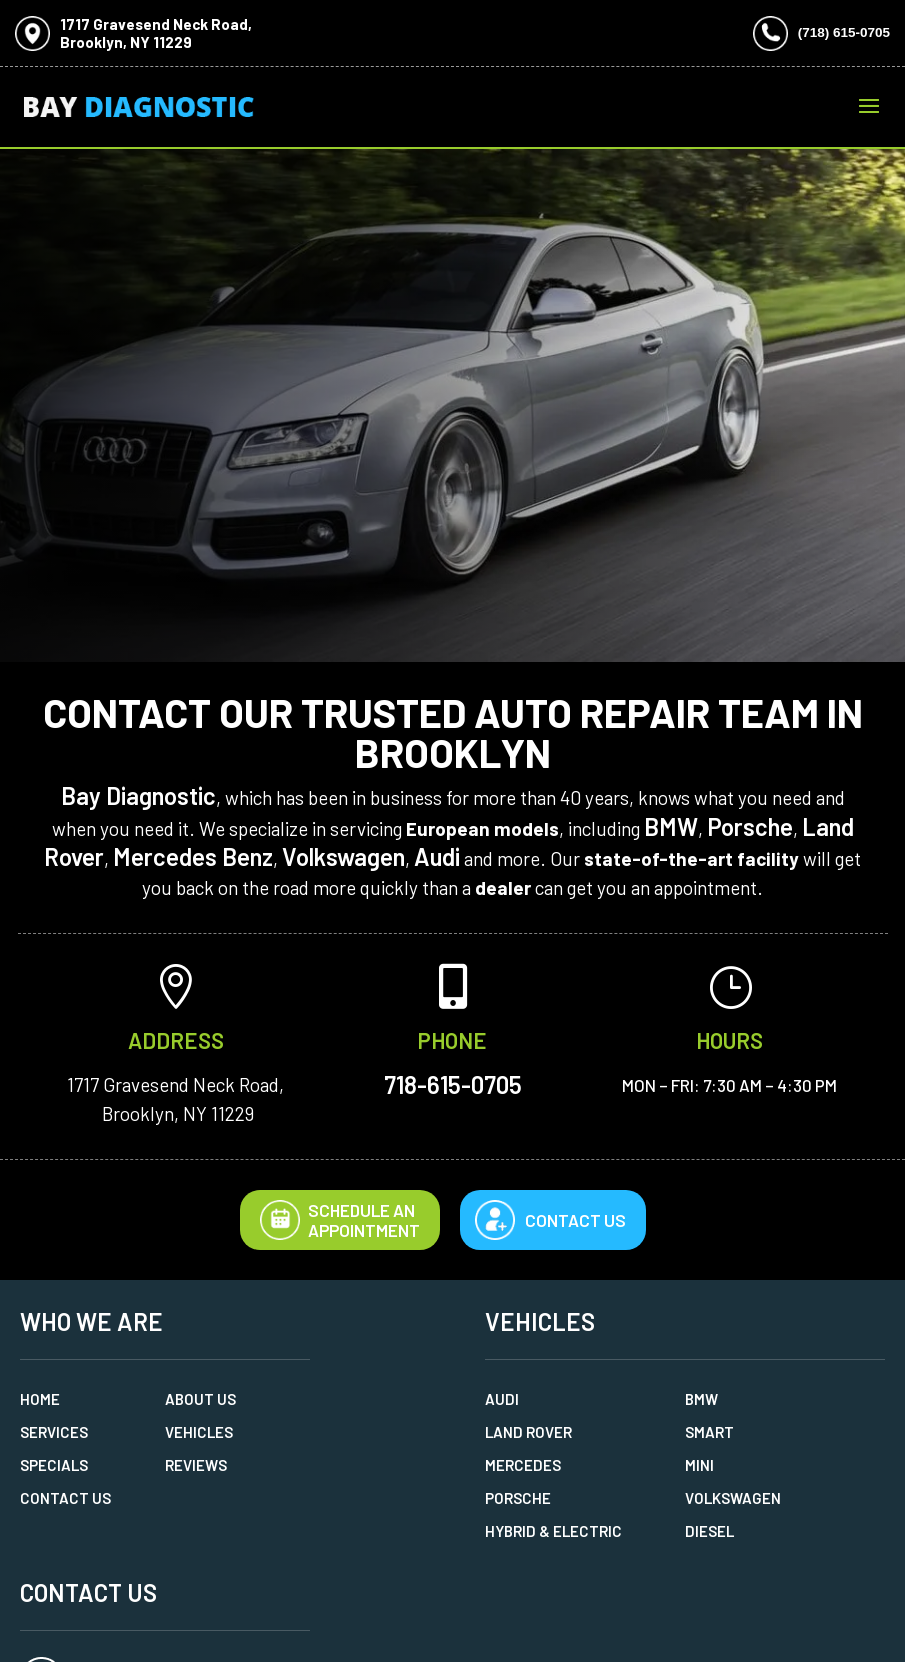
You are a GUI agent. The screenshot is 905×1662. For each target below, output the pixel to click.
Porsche (750, 826)
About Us (200, 1399)
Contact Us (575, 1220)
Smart (709, 1432)
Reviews (196, 1465)
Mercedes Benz (193, 856)
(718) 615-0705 (844, 32)
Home (40, 1399)
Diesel (709, 1531)
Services (54, 1432)
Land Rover (528, 1432)
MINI (699, 1465)
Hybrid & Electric (553, 1531)
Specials (54, 1465)
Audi (437, 856)
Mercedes (523, 1465)
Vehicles (199, 1432)
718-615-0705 (453, 1084)
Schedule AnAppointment (340, 1220)
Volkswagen (343, 856)
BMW (671, 826)
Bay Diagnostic (138, 795)
